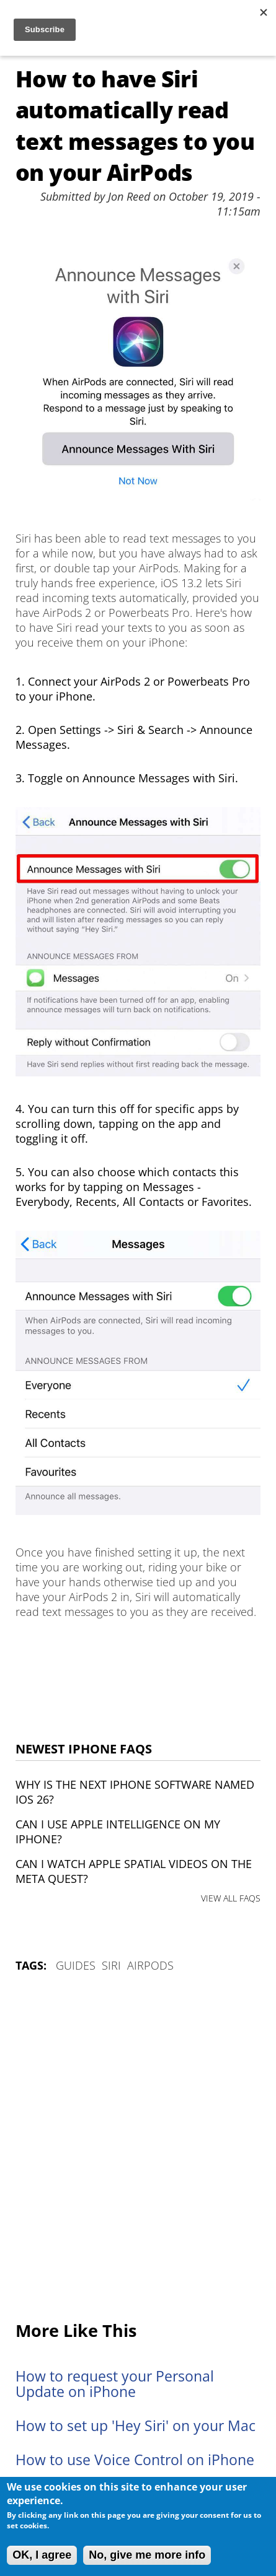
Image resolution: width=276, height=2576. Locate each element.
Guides (76, 1965)
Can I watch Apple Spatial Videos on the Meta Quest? (134, 1871)
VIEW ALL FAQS (230, 1898)
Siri (111, 1965)
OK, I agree (41, 2555)
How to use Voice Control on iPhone (135, 2459)
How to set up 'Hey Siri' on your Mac (136, 2425)
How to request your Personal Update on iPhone (115, 2384)
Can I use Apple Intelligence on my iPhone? (118, 1831)
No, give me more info (147, 2555)
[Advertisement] (138, 2148)
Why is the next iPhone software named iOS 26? (135, 1792)
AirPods (150, 1965)
